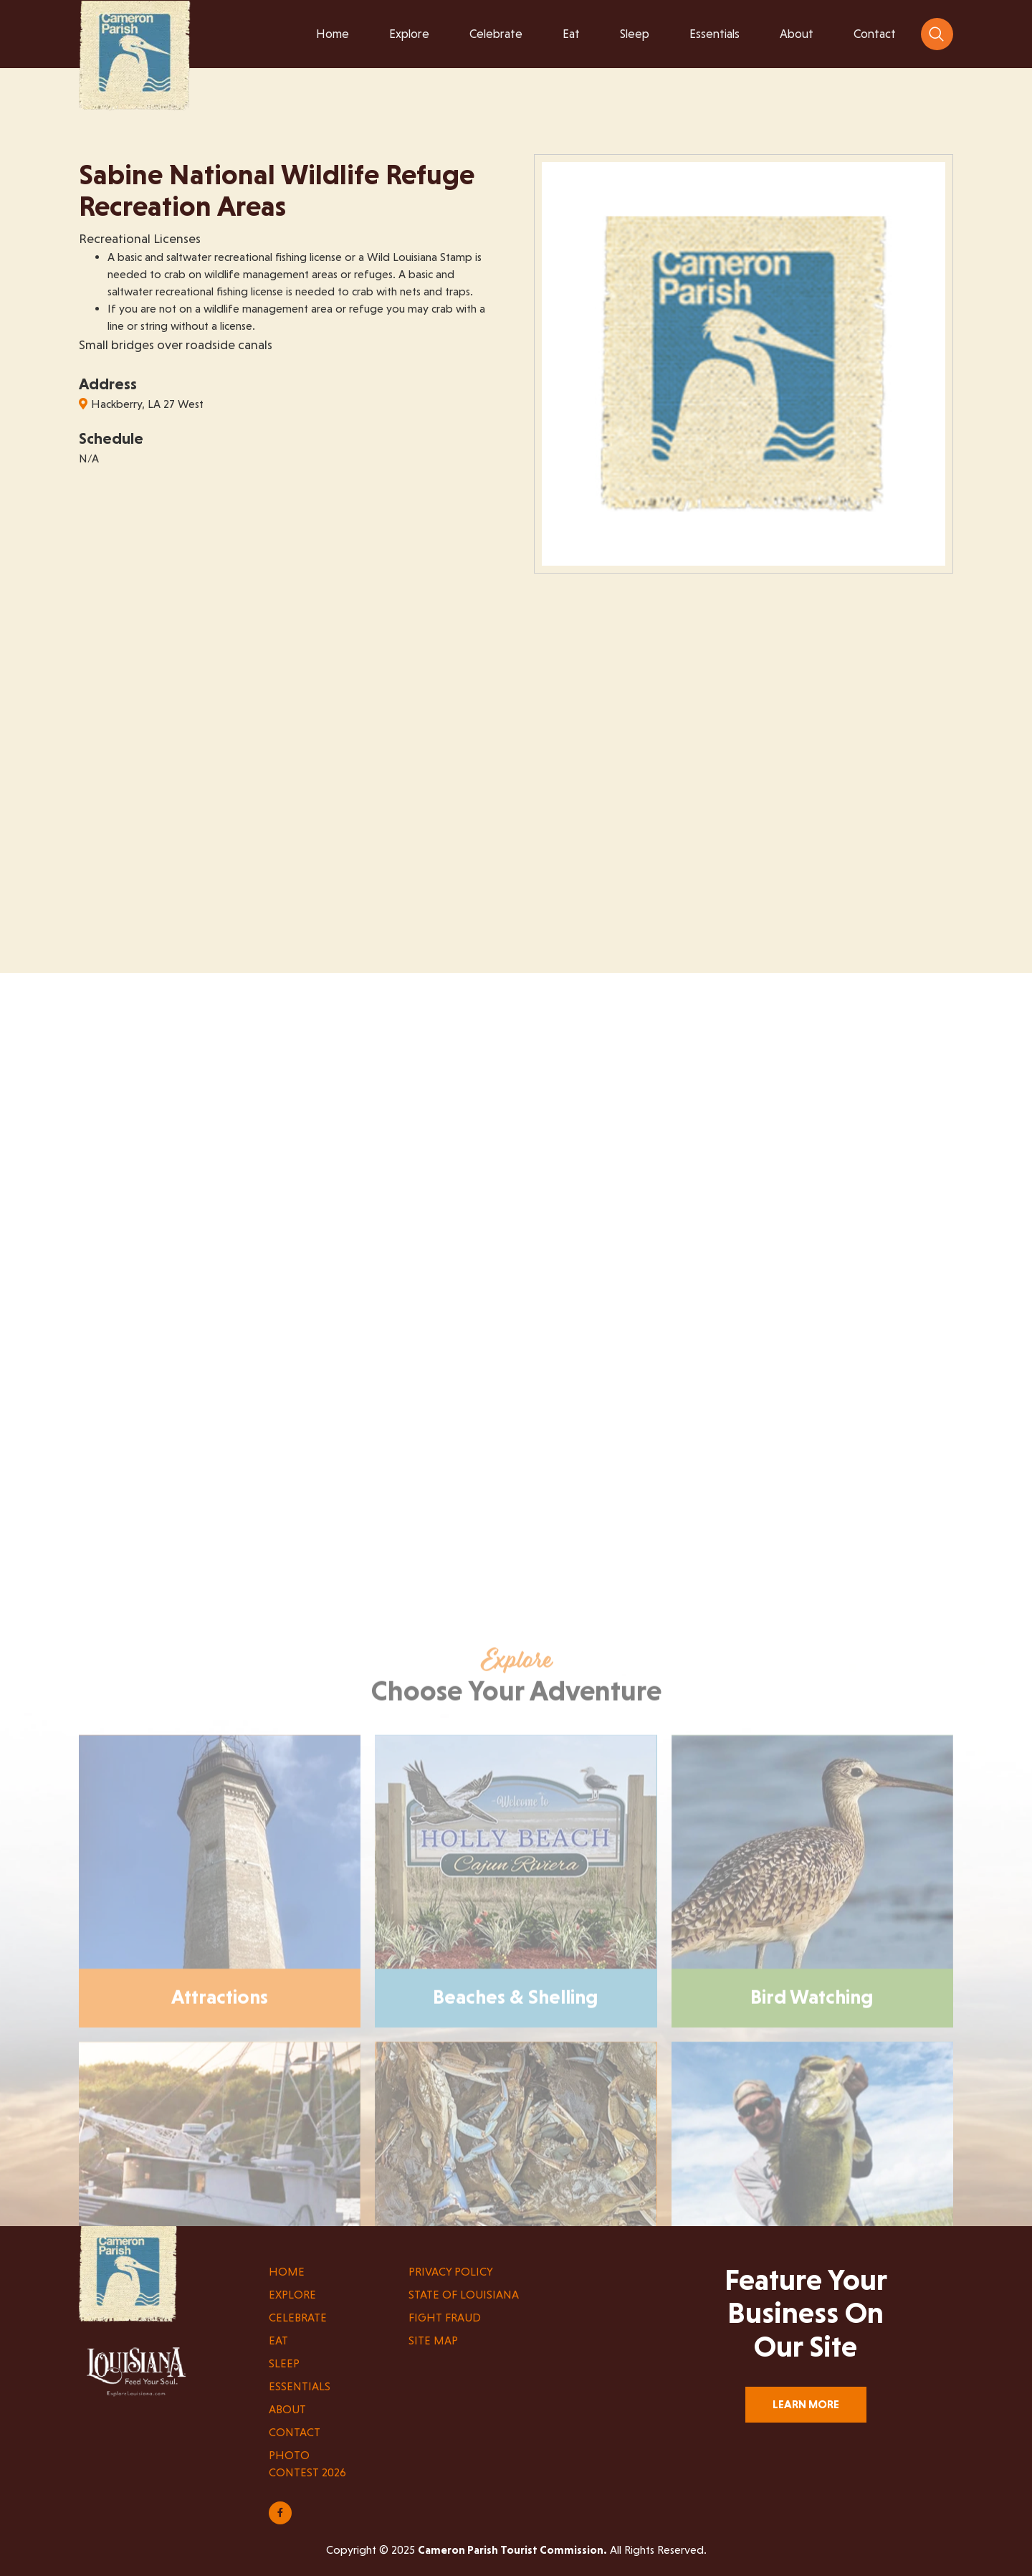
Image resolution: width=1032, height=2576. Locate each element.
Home (287, 2271)
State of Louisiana (463, 2294)
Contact (294, 2432)
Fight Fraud (444, 2317)
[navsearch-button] (937, 34)
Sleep (284, 2363)
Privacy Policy (450, 2271)
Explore (292, 2294)
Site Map (433, 2340)
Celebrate (298, 2317)
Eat (278, 2340)
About (287, 2409)
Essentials (299, 2386)
